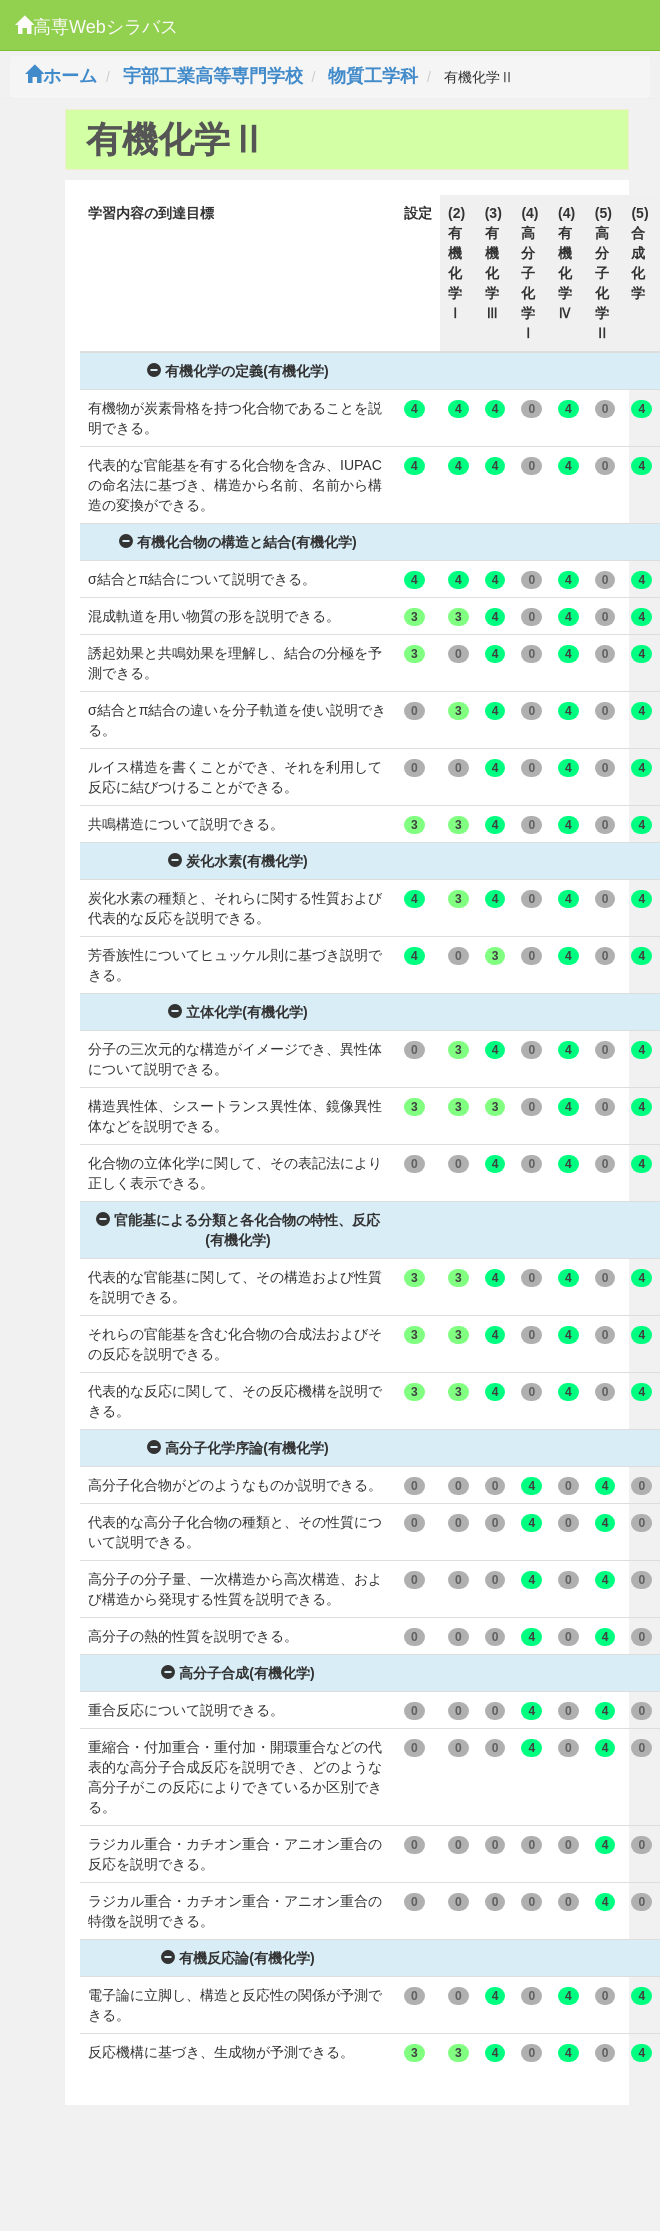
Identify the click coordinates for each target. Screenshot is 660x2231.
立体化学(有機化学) (237, 1012)
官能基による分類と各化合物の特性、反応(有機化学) (238, 1230)
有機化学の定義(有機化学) (237, 371)
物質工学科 (373, 76)
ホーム (61, 76)
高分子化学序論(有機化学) (237, 1448)
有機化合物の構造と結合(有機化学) (237, 542)
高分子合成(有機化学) (237, 1673)
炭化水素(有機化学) (237, 861)
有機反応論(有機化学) (237, 1958)
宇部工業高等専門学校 (213, 76)
